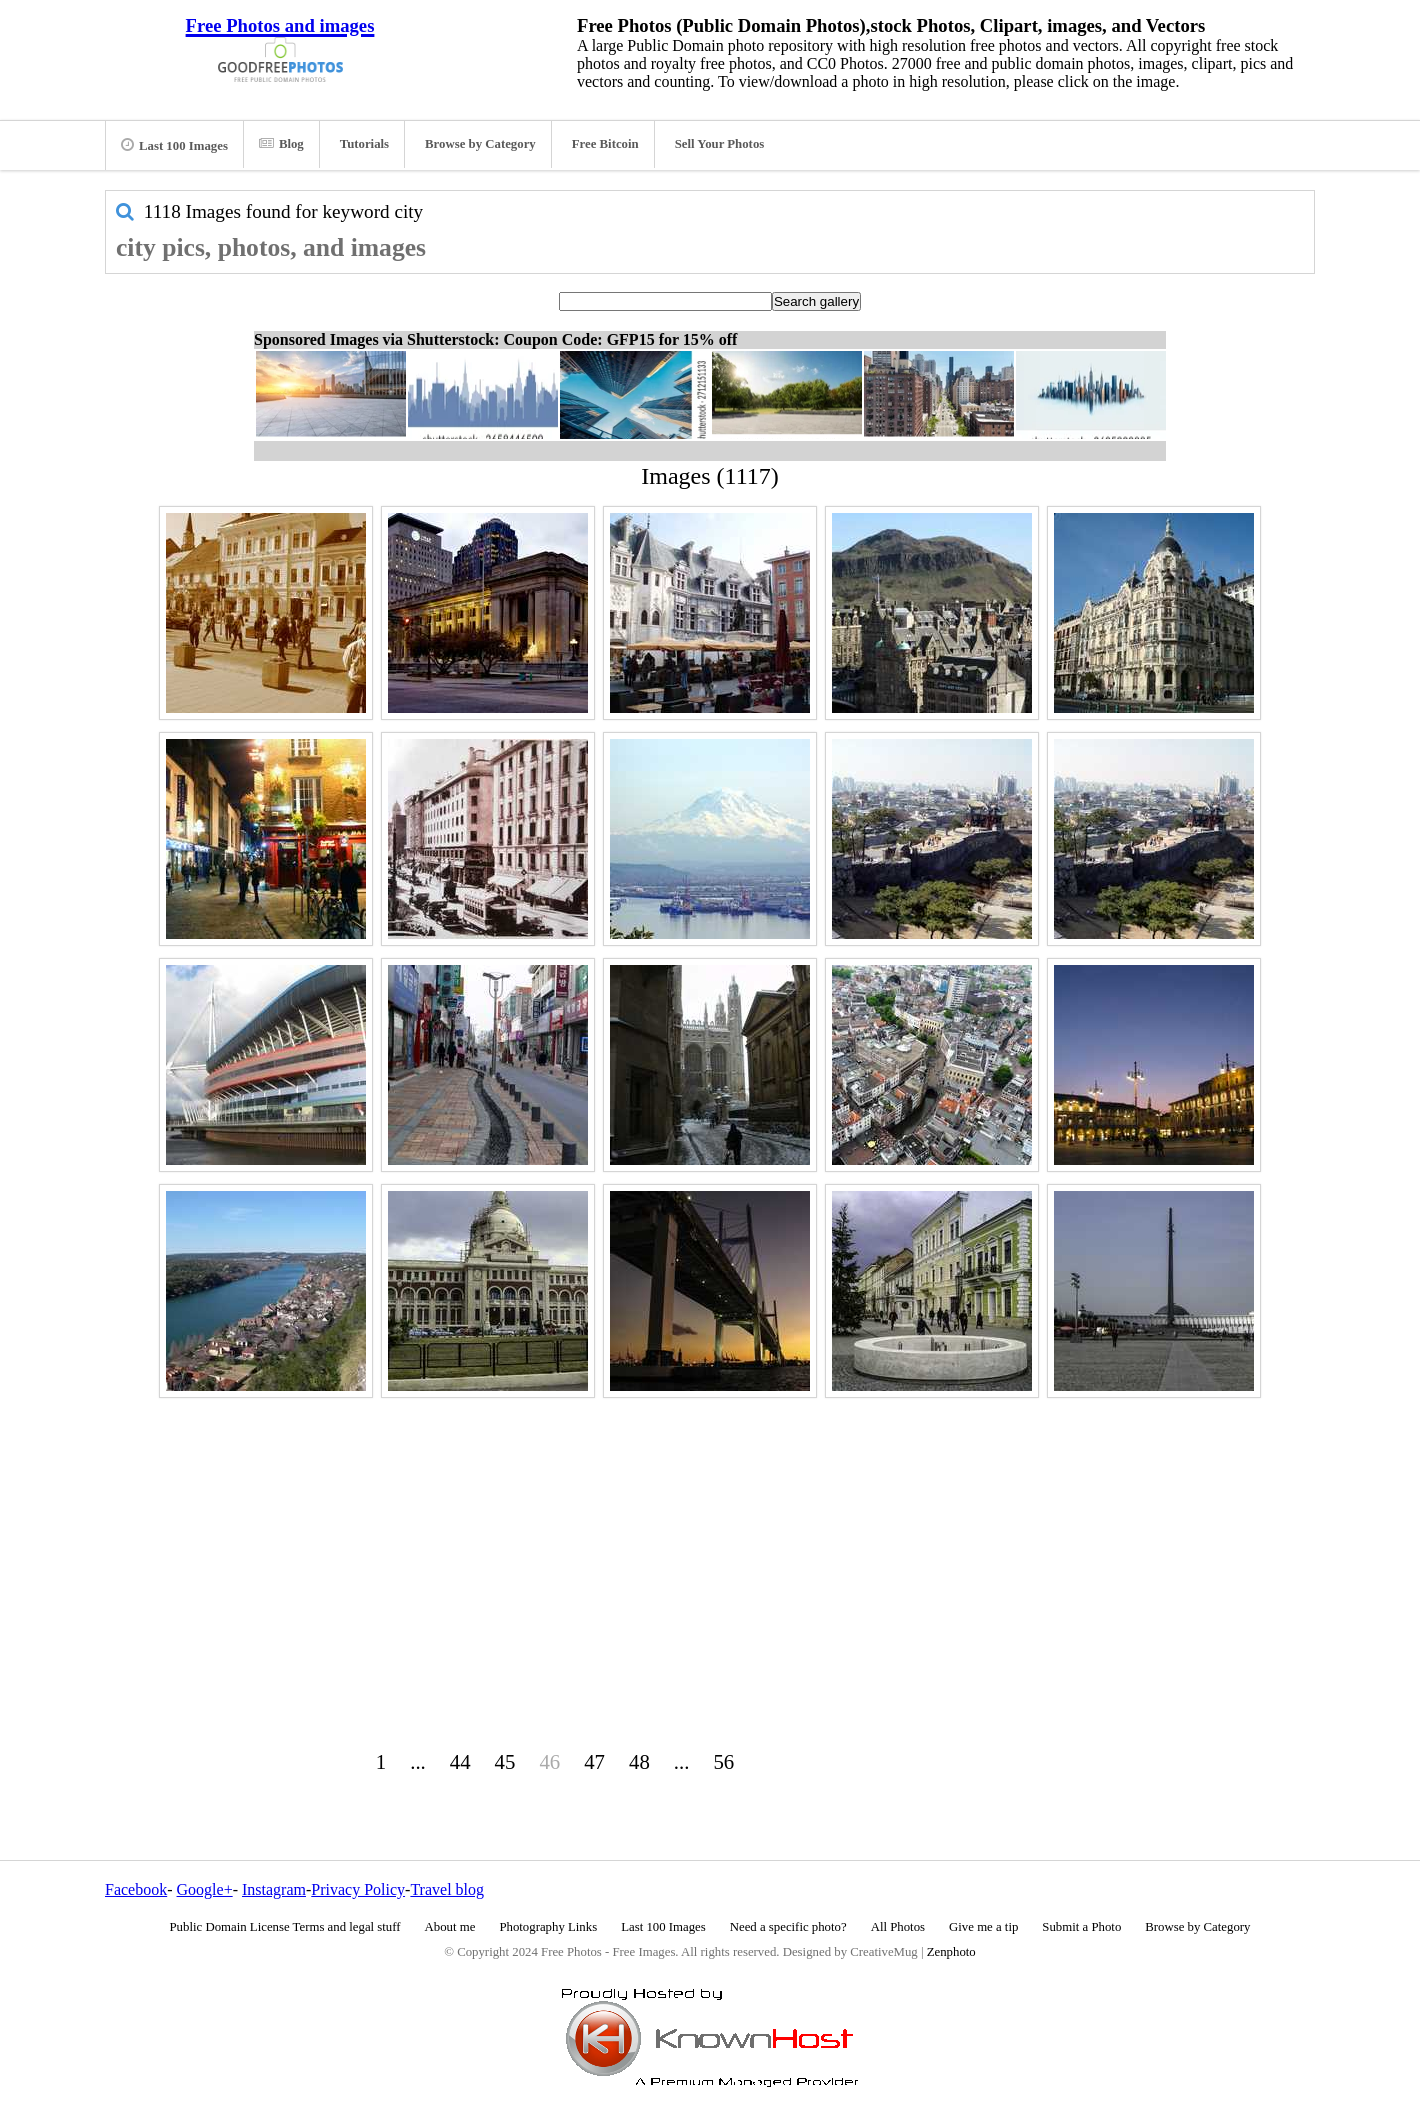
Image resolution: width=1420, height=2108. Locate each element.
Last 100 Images (174, 145)
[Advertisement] (710, 1544)
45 (505, 1761)
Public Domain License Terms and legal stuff (285, 1927)
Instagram (274, 1889)
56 (723, 1761)
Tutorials (364, 144)
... (418, 1761)
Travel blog (447, 1889)
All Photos (898, 1927)
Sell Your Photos (720, 144)
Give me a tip (983, 1927)
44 (460, 1761)
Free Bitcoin (605, 144)
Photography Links (548, 1927)
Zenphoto (951, 1952)
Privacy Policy (358, 1889)
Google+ (205, 1889)
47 (594, 1761)
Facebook (136, 1889)
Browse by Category (480, 144)
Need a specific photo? (788, 1927)
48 (639, 1761)
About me (450, 1927)
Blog (281, 144)
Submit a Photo (1081, 1927)
